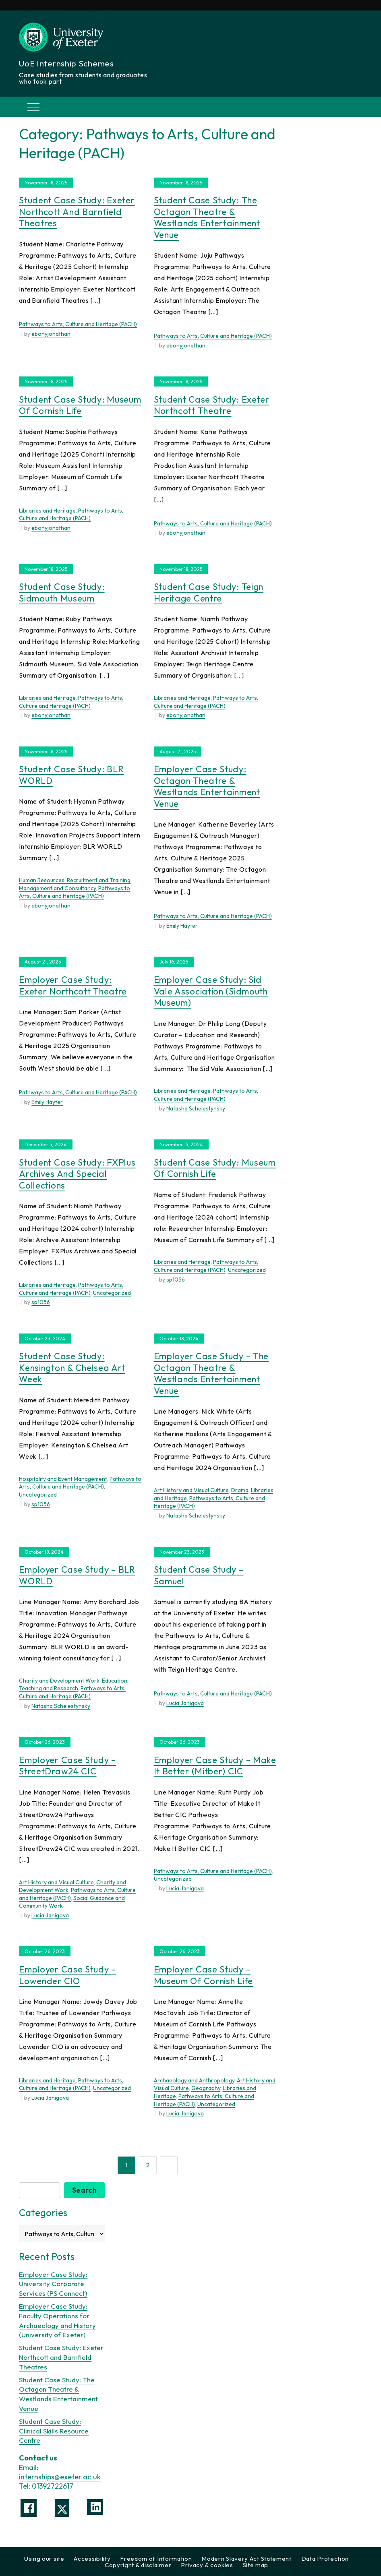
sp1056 (40, 1302)
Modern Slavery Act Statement (246, 2558)
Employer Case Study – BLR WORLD (77, 1575)
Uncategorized (112, 1292)
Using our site (44, 2558)
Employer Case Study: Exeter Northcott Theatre (73, 985)
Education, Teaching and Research (73, 1684)
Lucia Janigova (185, 1703)
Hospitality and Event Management (63, 1478)
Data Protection (325, 2558)
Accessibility (92, 2558)
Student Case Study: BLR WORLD (71, 774)
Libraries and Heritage (47, 510)
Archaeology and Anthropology (194, 2080)
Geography (205, 2088)
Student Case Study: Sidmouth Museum (61, 592)
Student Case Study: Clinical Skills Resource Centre (54, 2430)
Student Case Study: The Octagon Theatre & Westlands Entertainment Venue (207, 217)
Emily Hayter (182, 925)
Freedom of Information (156, 2558)
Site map (256, 2565)
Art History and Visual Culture (191, 1490)
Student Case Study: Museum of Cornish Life (80, 405)
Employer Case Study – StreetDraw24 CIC (67, 1765)
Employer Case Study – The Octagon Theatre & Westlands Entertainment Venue (211, 1373)
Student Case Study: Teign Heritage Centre (209, 592)
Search (84, 2190)
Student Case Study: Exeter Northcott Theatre (211, 405)
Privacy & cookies (207, 2565)
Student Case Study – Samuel (199, 1575)
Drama (239, 1490)
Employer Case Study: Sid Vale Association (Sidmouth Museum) (211, 991)
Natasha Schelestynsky (195, 1108)
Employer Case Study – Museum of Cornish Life (203, 1975)
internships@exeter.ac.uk (60, 2476)
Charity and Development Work (59, 1680)
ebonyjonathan (50, 333)
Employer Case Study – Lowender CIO (67, 1975)
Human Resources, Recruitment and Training (74, 880)
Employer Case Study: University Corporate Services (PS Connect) (53, 2283)
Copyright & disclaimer (138, 2565)
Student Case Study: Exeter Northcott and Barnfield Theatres (77, 211)
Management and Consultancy (57, 888)
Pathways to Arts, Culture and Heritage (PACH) (78, 324)
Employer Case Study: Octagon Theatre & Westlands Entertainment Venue (207, 786)
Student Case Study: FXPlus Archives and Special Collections (77, 1174)
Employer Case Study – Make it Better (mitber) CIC (215, 1765)
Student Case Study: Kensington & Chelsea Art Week (72, 1367)
